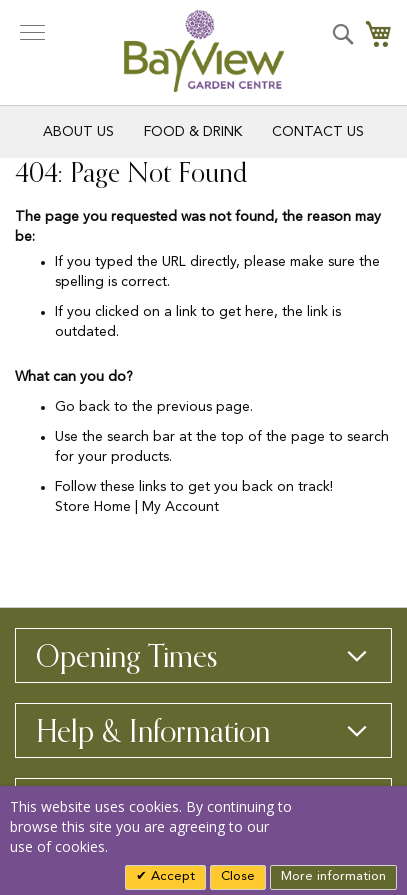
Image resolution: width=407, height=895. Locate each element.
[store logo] (204, 51)
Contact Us (318, 132)
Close (238, 876)
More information (333, 876)
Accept (171, 876)
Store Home (93, 507)
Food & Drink (193, 132)
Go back (82, 407)
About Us (78, 132)
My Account (180, 507)
